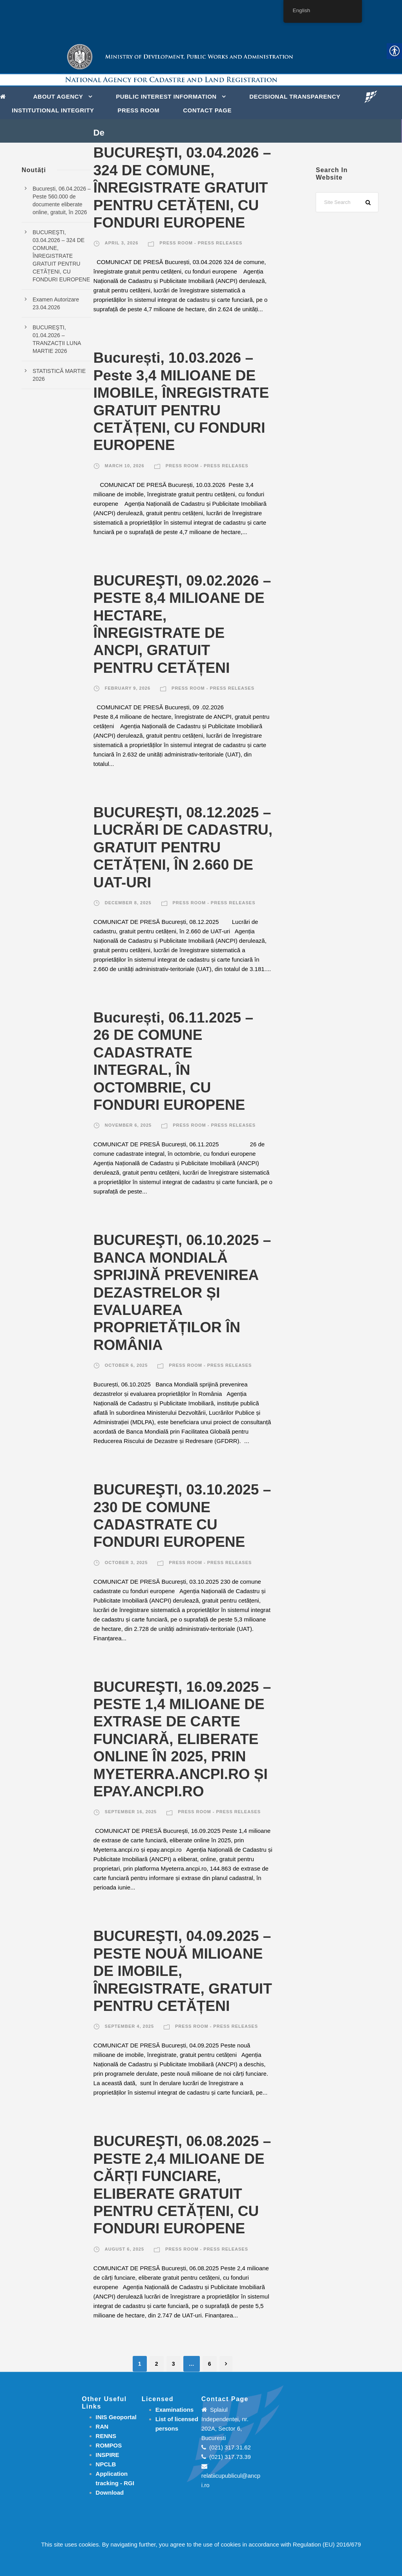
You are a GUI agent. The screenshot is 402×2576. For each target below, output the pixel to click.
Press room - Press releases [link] (200, 243)
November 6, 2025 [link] (128, 1125)
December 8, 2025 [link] (128, 902)
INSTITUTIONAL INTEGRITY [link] (53, 110)
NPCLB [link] (106, 2464)
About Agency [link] (58, 96)
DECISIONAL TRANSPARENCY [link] (294, 96)
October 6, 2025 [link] (126, 1365)
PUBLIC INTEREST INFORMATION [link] (166, 96)
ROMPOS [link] (109, 2445)
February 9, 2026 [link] (127, 688)
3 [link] (173, 2364)
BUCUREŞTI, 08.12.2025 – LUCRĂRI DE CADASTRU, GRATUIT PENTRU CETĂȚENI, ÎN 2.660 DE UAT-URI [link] (182, 847)
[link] (5, 96)
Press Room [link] (139, 110)
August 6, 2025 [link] (124, 2249)
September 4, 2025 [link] (129, 2026)
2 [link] (156, 2364)
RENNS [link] (106, 2436)
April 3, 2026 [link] (122, 243)
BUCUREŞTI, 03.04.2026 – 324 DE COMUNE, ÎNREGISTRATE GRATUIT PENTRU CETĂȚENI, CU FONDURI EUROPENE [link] (182, 188)
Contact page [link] (207, 110)
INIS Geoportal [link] (116, 2417)
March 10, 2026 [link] (124, 465)
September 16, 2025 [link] (131, 1811)
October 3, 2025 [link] (126, 1562)
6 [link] (209, 2364)
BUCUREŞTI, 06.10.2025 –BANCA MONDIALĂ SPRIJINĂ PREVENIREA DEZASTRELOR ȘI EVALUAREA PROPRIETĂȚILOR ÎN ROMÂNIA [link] (182, 1292)
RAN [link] (102, 2426)
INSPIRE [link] (107, 2454)
